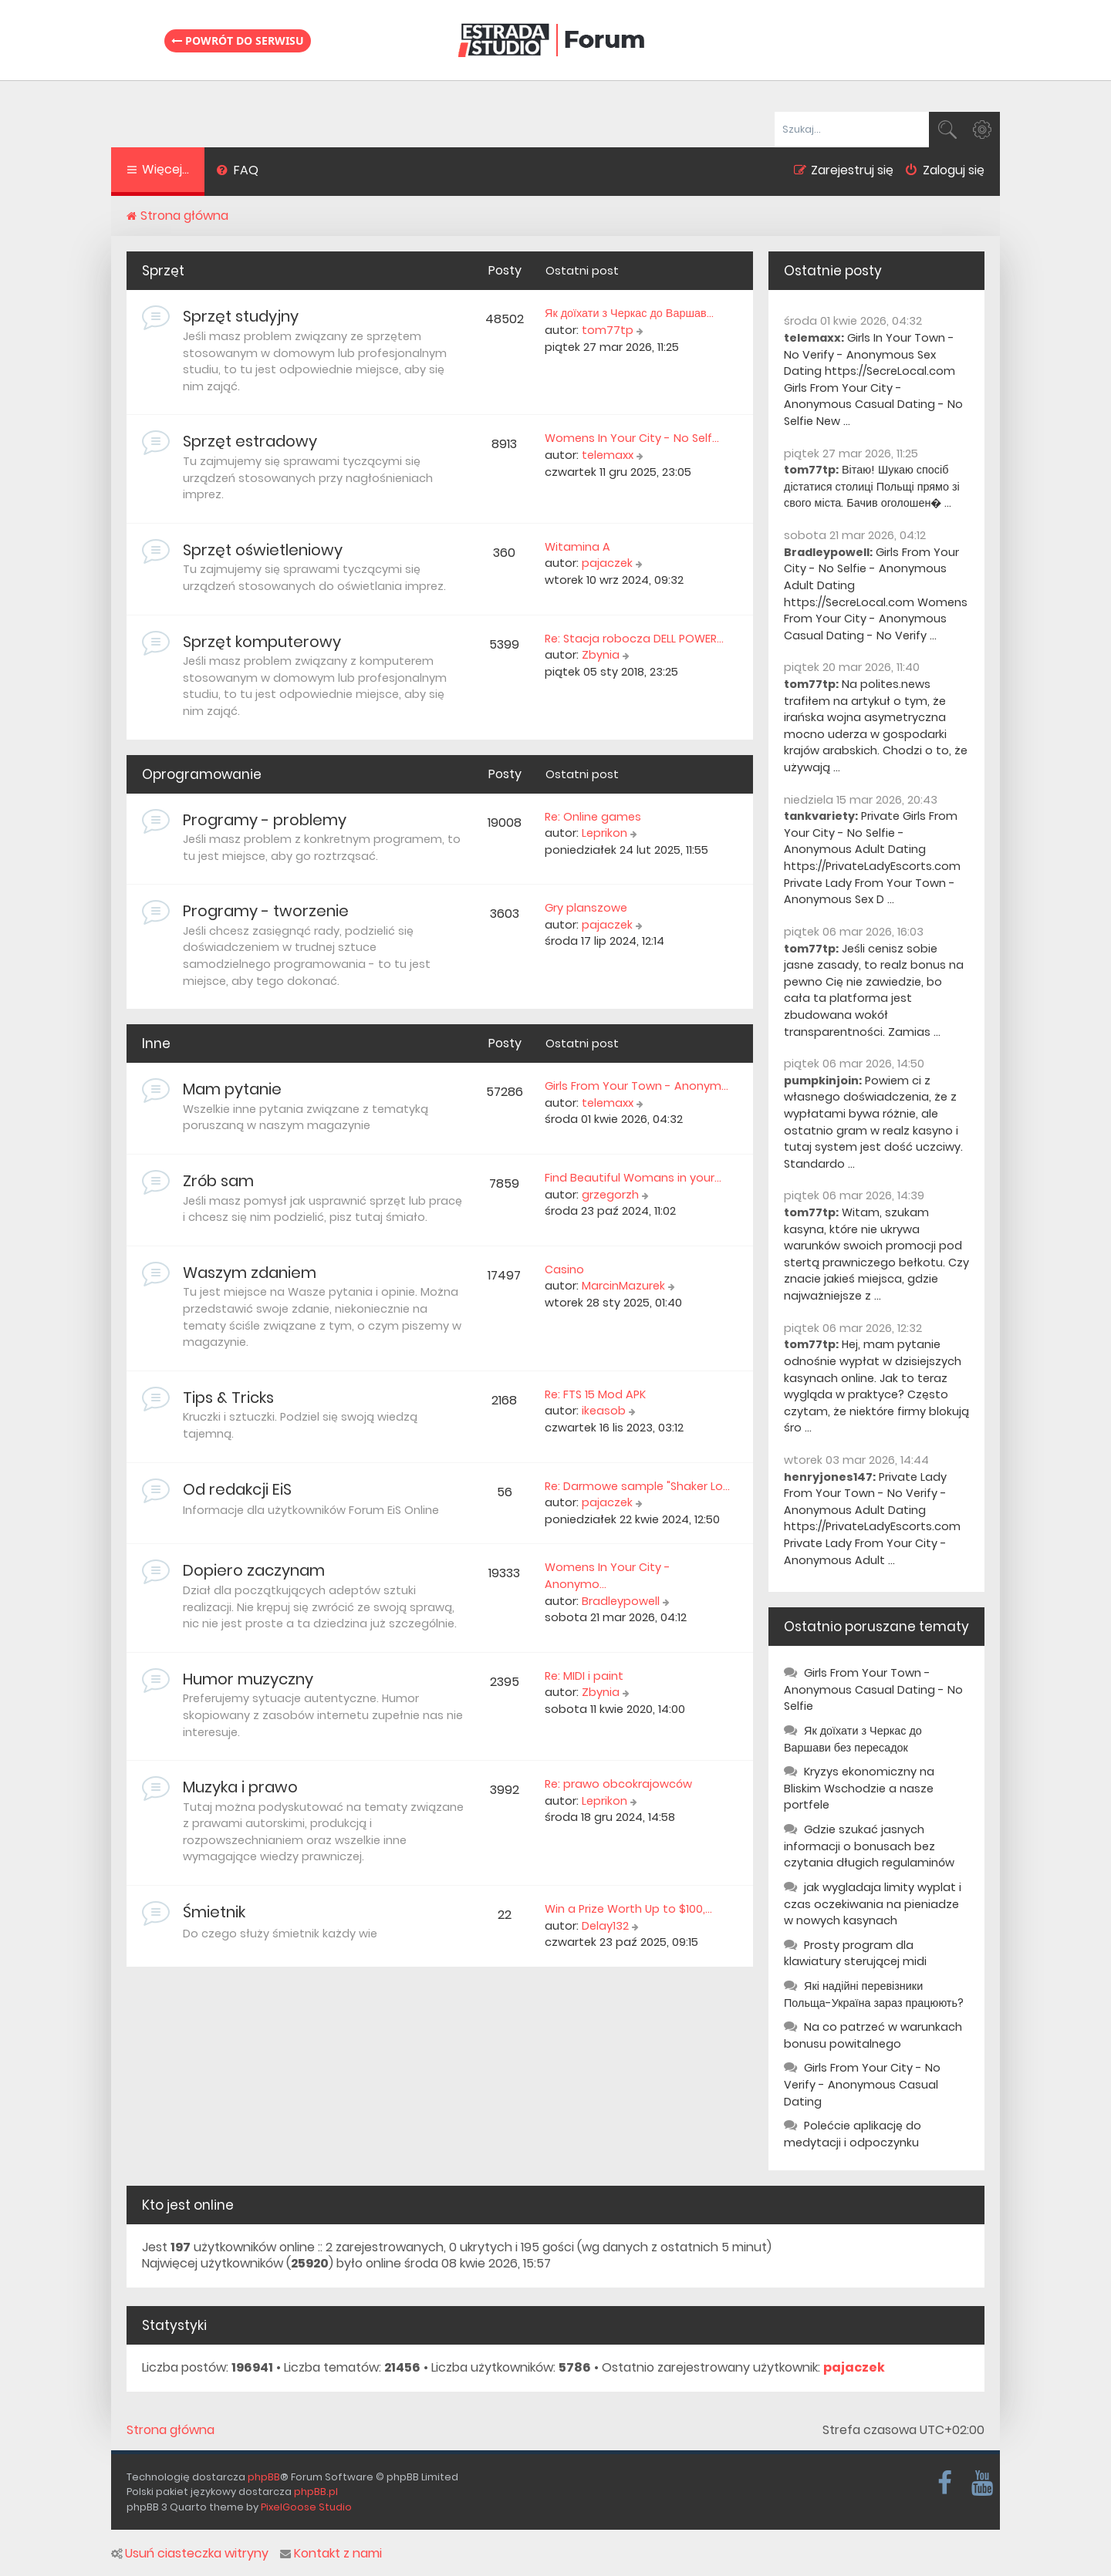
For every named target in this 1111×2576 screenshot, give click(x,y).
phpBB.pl (316, 2491)
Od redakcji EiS (237, 1489)
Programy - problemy (264, 820)
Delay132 (605, 1926)
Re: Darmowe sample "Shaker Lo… (637, 1486)
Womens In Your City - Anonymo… (607, 1575)
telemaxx (607, 455)
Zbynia (601, 655)
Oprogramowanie (202, 774)
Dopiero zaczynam (254, 1570)
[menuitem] (237, 172)
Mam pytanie (232, 1089)
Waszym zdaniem (249, 1272)
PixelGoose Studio (306, 2507)
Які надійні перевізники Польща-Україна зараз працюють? (874, 1994)
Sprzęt (163, 270)
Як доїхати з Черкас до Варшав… (629, 313)
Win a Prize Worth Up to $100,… (628, 1909)
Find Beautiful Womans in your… (633, 1177)
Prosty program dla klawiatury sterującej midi (855, 1953)
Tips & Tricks (228, 1397)
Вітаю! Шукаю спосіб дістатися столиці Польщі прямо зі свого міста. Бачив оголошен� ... (872, 486)
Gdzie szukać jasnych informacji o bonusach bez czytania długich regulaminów (869, 1846)
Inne (156, 1043)
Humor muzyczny (248, 1679)
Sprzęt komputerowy (262, 641)
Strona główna (170, 2430)
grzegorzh (610, 1194)
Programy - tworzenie (266, 911)
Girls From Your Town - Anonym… (636, 1086)
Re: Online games (593, 816)
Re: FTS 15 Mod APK (595, 1394)
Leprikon (604, 833)
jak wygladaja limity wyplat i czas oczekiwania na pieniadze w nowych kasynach (872, 1904)
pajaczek (607, 563)
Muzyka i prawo (240, 1787)
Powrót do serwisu (237, 40)
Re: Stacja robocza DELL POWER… (634, 638)
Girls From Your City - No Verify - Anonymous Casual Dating (862, 2084)
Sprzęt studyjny (241, 316)
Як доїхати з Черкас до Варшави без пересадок (853, 1739)
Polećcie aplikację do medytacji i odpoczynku (852, 2134)
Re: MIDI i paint (584, 1676)
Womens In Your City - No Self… (632, 438)
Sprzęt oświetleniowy (263, 550)
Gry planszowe (586, 907)
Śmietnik (214, 1912)
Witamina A (577, 547)
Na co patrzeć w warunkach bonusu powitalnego (873, 2035)
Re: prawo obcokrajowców (618, 1784)
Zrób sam (218, 1181)
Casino (564, 1269)
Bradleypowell (621, 1601)
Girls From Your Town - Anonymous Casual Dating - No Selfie (873, 1689)
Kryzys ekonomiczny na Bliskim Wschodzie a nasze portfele (859, 1788)
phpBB (264, 2476)
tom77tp (607, 330)
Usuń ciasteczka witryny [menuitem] (189, 2553)
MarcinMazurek (623, 1285)
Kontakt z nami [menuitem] (331, 2553)
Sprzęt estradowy (250, 441)
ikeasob (604, 1410)
